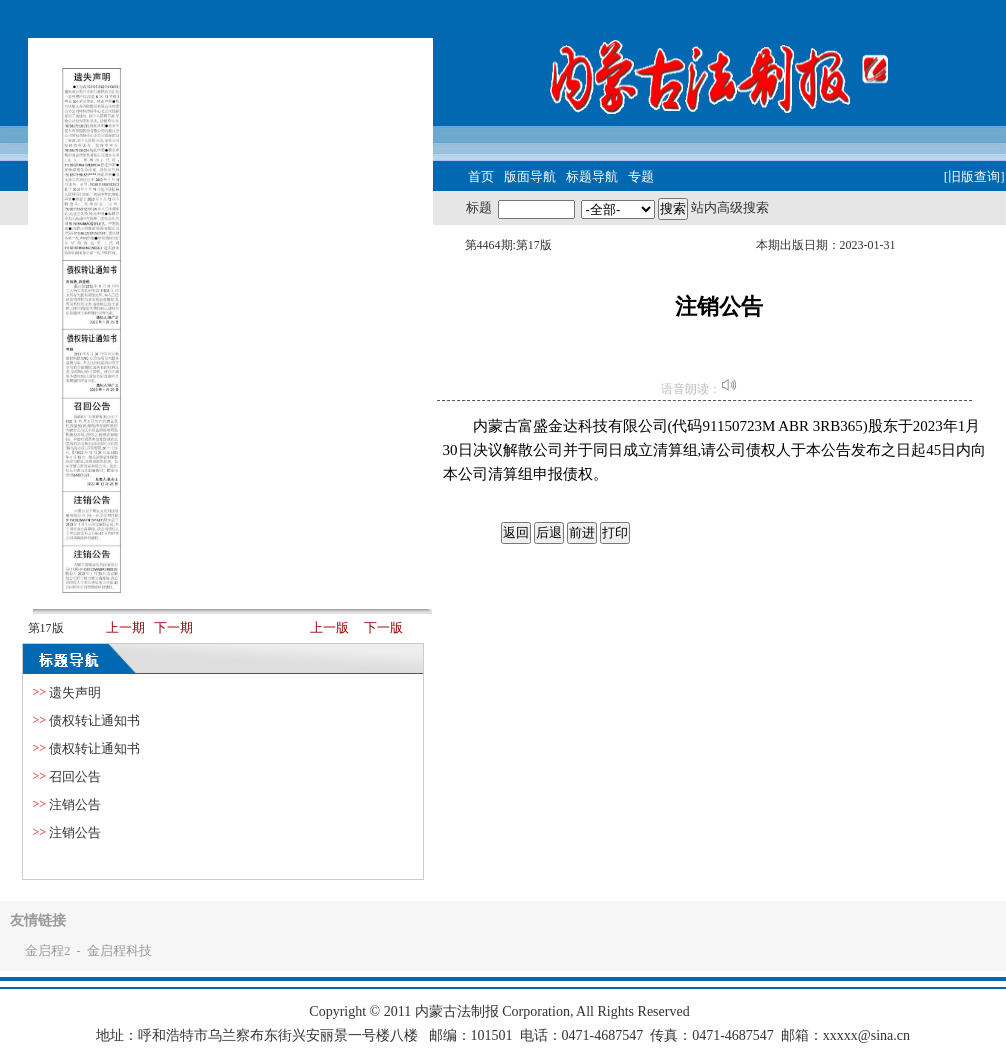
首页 (481, 176)
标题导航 (592, 176)
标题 (479, 207)
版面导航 (530, 176)
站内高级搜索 (730, 207)
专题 (641, 176)
